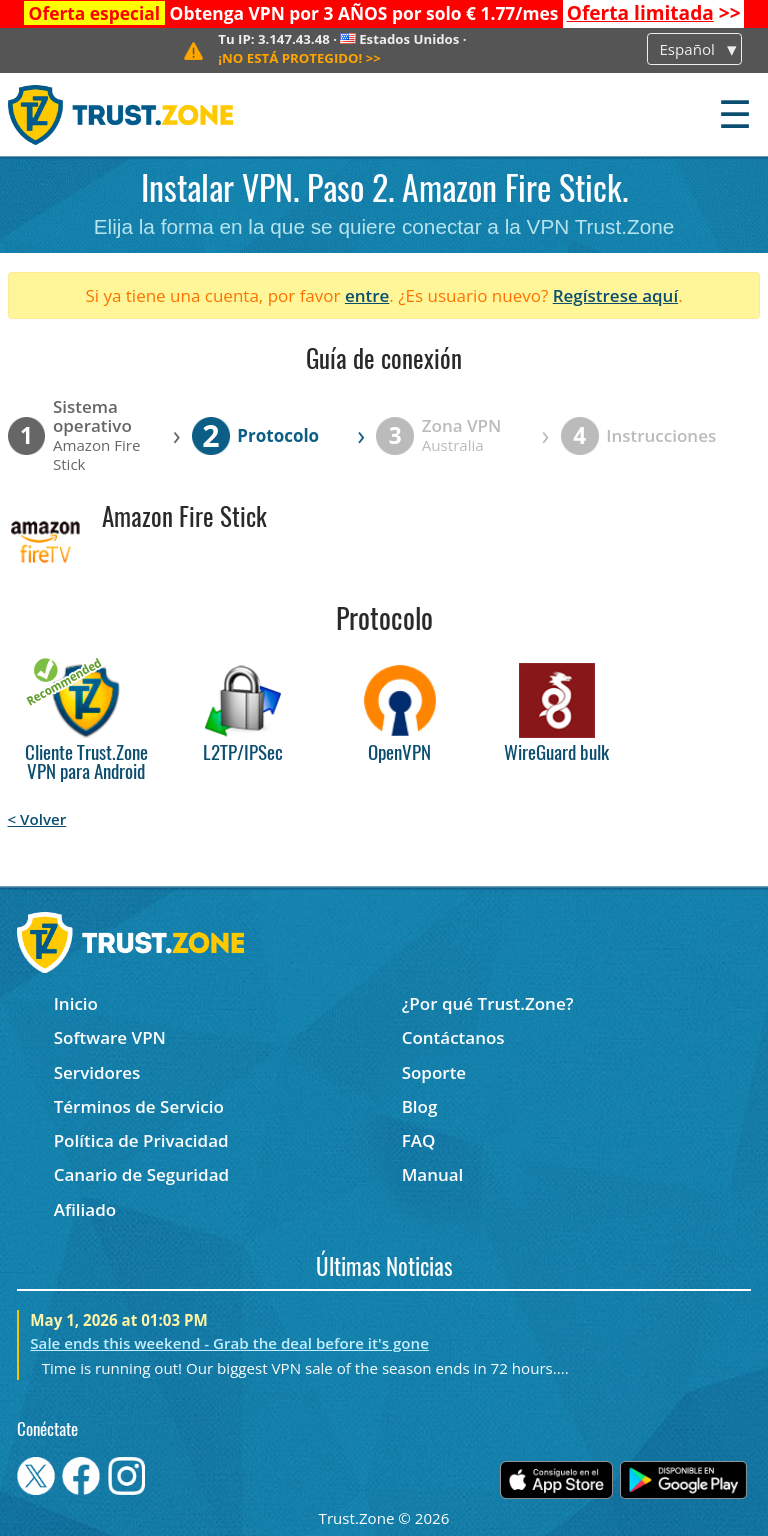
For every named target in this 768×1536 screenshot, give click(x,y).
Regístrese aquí (615, 295)
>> (654, 13)
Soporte (434, 1072)
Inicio (76, 1003)
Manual (433, 1174)
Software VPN (110, 1037)
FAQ (419, 1140)
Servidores (97, 1072)
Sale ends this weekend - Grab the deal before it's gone (229, 1343)
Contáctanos (453, 1037)
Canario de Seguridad (141, 1174)
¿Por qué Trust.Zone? (488, 1003)
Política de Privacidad (141, 1140)
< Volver (37, 819)
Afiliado (85, 1209)
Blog (420, 1106)
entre (367, 295)
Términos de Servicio (139, 1106)
